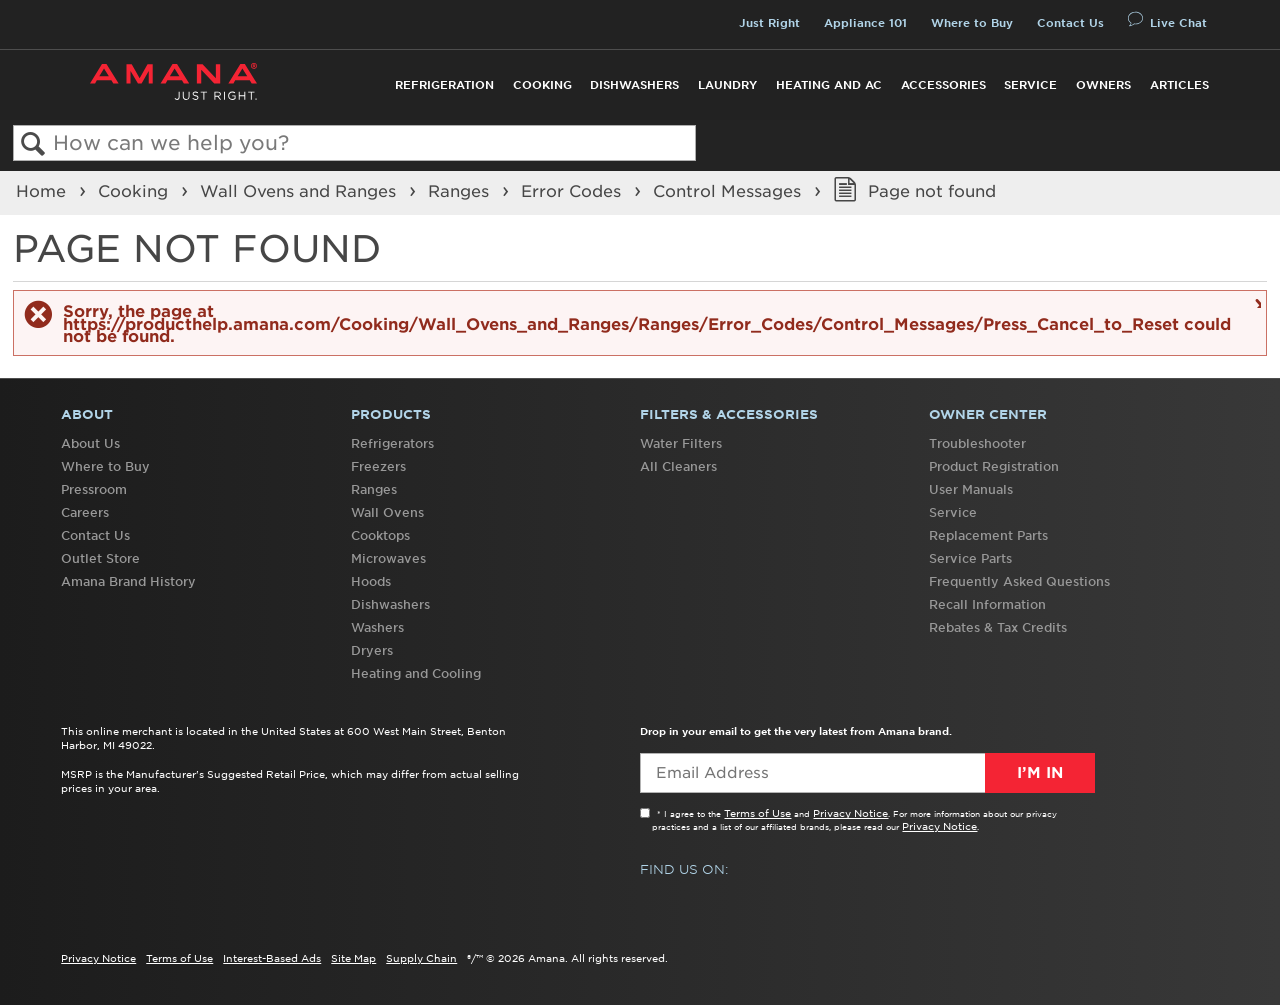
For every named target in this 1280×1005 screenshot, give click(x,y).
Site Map (353, 958)
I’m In (1040, 773)
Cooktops (380, 535)
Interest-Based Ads (272, 958)
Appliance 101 (865, 23)
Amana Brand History (128, 581)
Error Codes (573, 191)
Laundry (727, 85)
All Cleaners (678, 466)
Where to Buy (972, 23)
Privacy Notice (850, 813)
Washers (377, 627)
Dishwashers (634, 85)
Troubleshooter (977, 443)
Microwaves (388, 558)
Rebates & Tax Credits (998, 627)
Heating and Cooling (416, 673)
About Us (90, 443)
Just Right (769, 23)
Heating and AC (829, 85)
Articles (1179, 85)
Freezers (378, 466)
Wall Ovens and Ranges (300, 191)
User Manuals (971, 489)
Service (1030, 85)
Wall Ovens (387, 512)
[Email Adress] (867, 773)
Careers (85, 512)
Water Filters (681, 443)
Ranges (461, 191)
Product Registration (994, 466)
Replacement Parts (988, 535)
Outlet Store (100, 558)
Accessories (943, 85)
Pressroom (94, 489)
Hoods (371, 581)
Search (33, 144)
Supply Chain (421, 958)
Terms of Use (757, 813)
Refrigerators (392, 443)
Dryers (372, 650)
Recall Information (987, 604)
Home (43, 191)
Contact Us (1070, 23)
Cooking (542, 85)
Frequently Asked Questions (1019, 581)
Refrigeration (444, 85)
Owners (1103, 85)
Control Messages (729, 191)
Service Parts (970, 558)
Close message (1255, 302)
